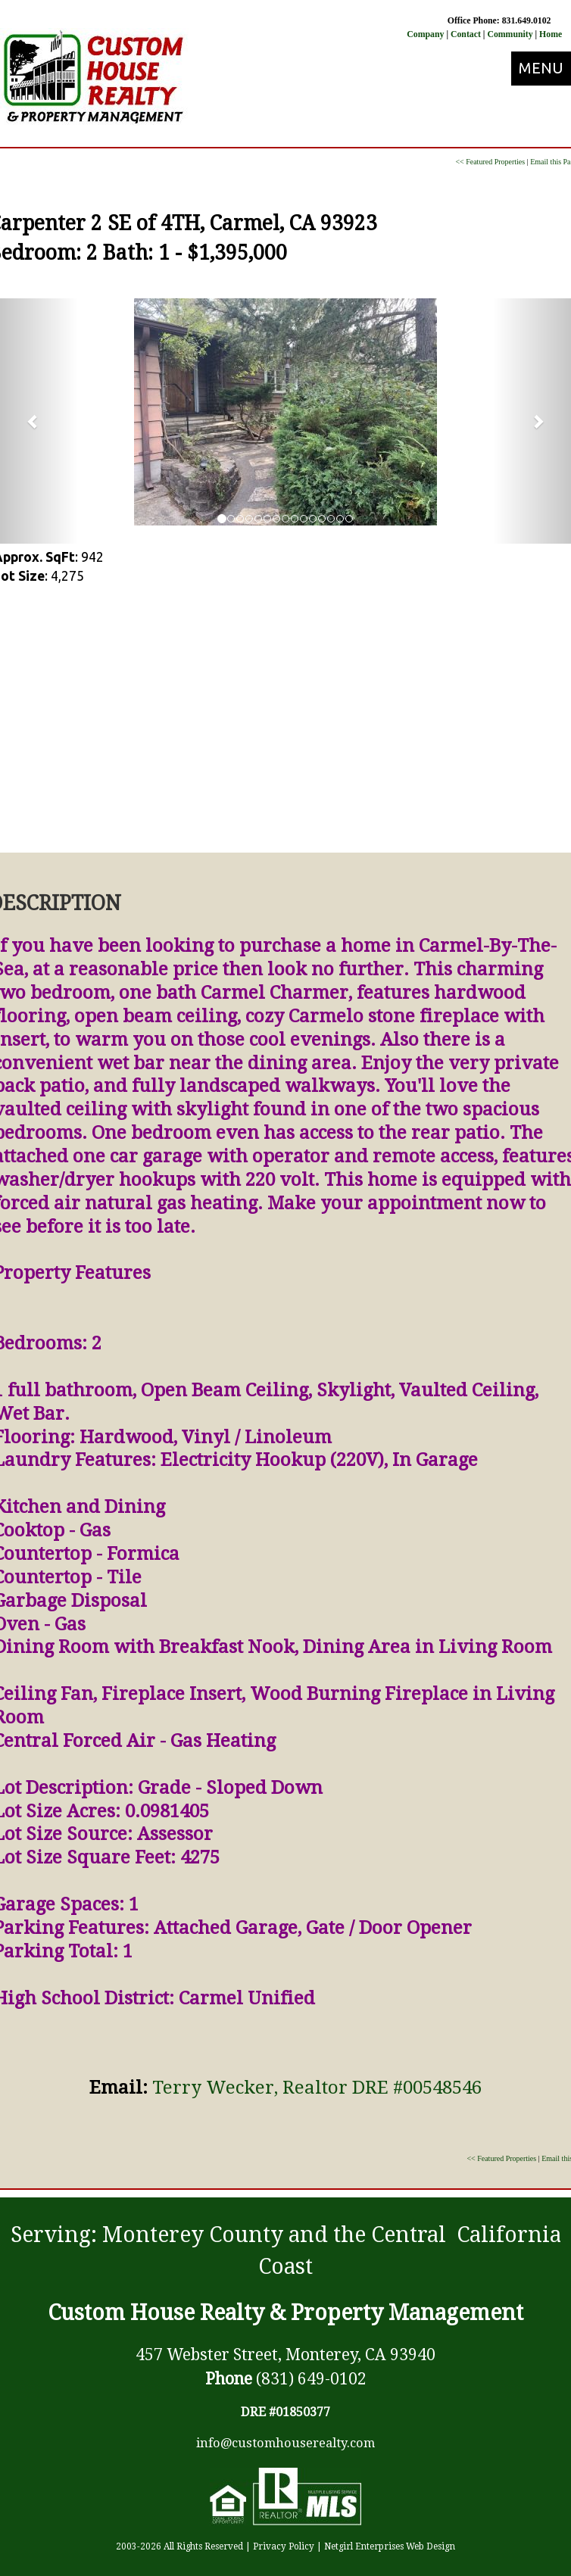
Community (509, 34)
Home (550, 34)
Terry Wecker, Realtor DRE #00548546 (317, 2087)
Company (425, 34)
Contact (467, 34)
